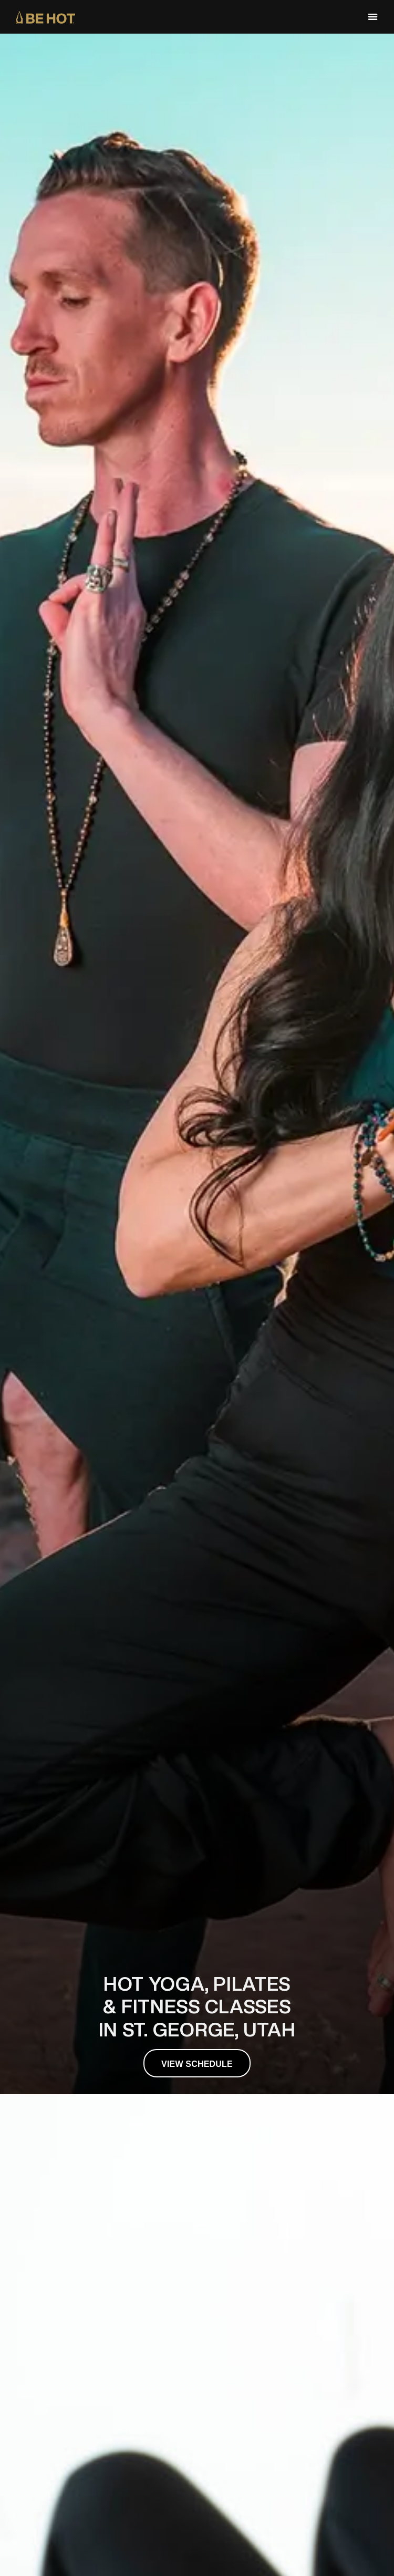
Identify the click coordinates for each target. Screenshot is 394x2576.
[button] (372, 17)
